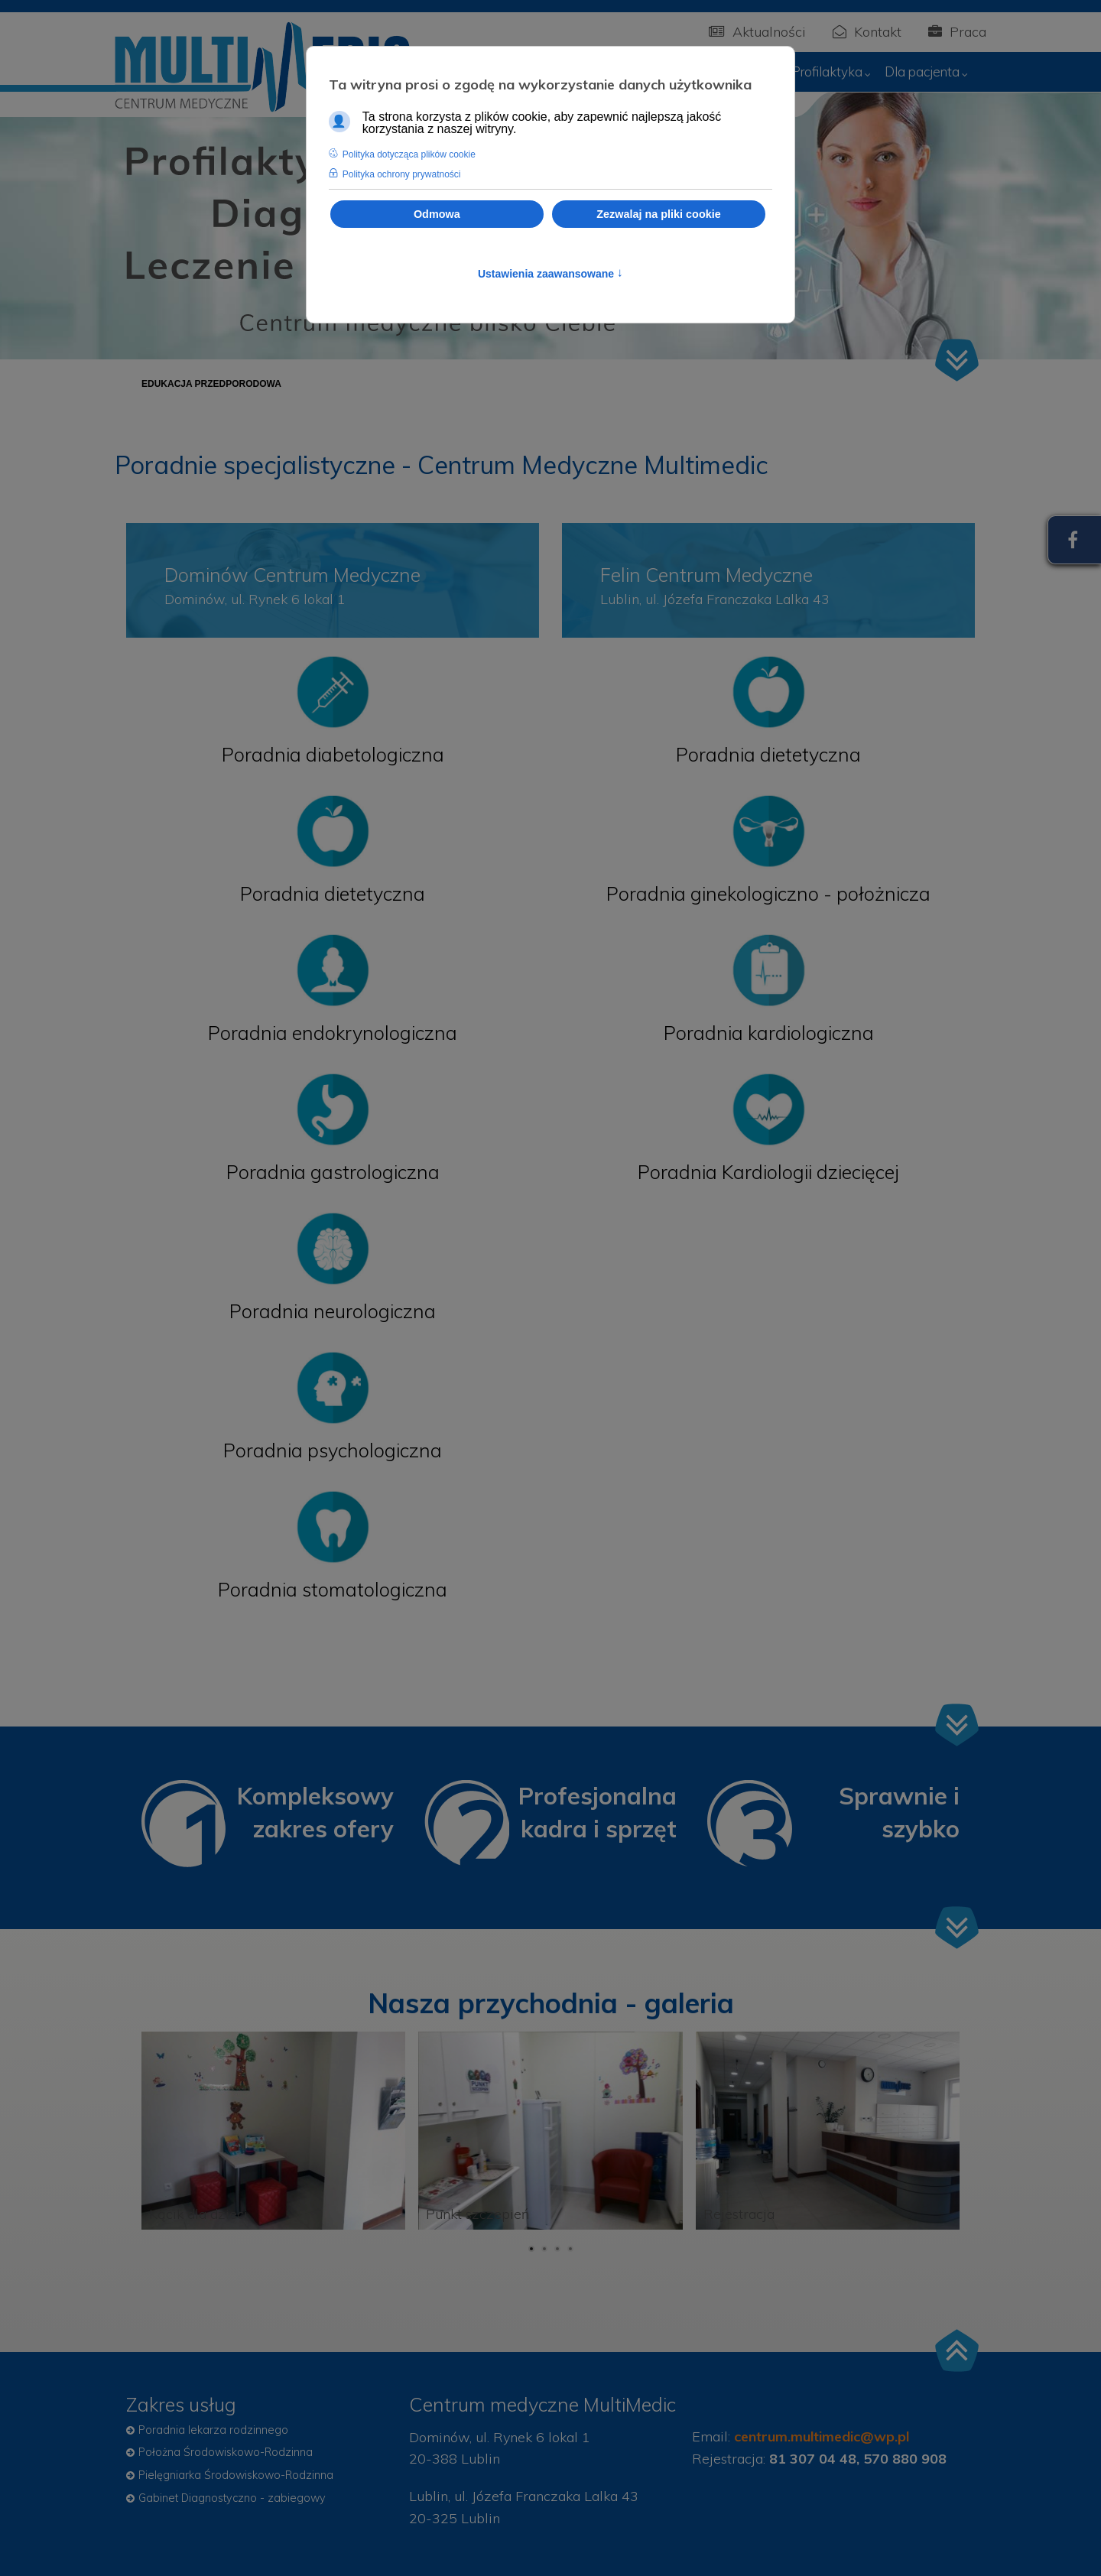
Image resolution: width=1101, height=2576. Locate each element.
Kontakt (867, 32)
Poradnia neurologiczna (332, 1311)
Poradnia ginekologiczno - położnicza (768, 893)
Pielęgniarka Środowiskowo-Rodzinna (235, 2475)
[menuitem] (833, 72)
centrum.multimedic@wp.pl (821, 2436)
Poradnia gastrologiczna (333, 1172)
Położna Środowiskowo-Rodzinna (225, 2452)
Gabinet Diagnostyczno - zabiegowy (232, 2498)
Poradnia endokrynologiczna (332, 1032)
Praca (957, 32)
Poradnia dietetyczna (332, 893)
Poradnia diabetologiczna (333, 754)
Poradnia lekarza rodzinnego (213, 2430)
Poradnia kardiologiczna (769, 1032)
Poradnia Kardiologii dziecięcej (768, 1172)
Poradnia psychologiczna (332, 1450)
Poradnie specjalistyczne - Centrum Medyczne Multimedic (441, 464)
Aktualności (757, 32)
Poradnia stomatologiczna (332, 1589)
